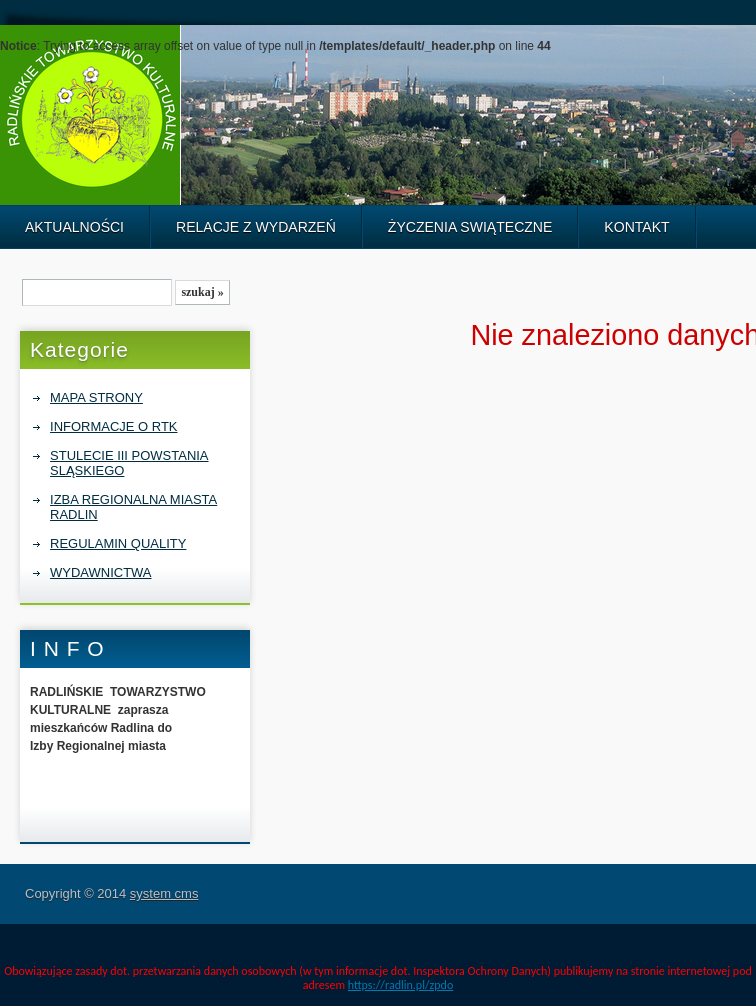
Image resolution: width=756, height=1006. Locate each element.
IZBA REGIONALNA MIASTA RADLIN (133, 507)
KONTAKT (636, 227)
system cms (164, 893)
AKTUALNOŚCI (74, 227)
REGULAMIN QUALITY (118, 543)
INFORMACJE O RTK (113, 426)
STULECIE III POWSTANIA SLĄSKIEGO (129, 463)
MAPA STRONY (96, 397)
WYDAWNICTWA (100, 572)
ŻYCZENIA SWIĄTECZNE (470, 227)
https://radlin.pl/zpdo (400, 985)
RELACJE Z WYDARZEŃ (256, 227)
